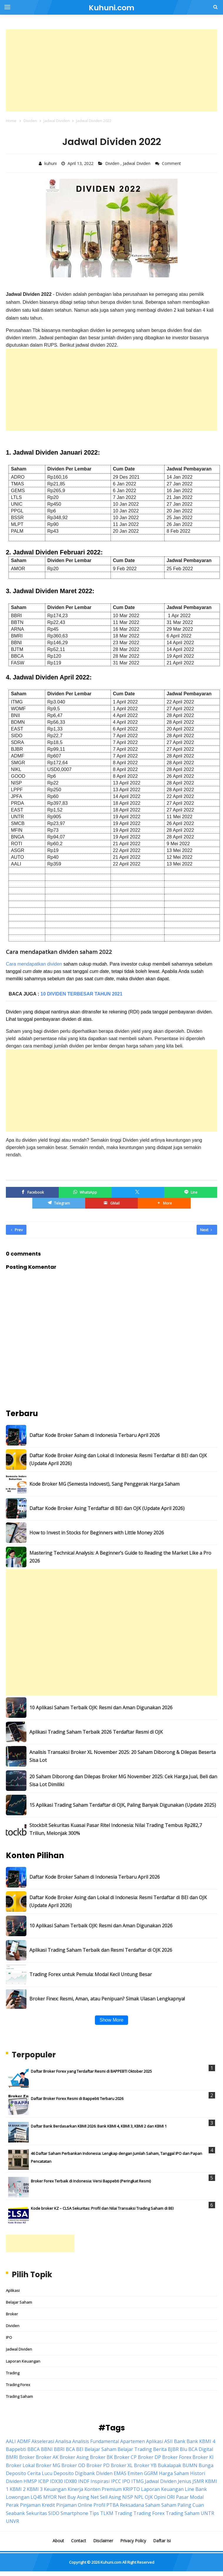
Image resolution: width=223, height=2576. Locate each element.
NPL (139, 2497)
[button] (164, 1203)
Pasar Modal (190, 2497)
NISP (127, 2497)
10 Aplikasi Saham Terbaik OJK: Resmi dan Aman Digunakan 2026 (100, 1707)
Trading (12, 2373)
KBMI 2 (18, 2489)
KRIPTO (131, 2489)
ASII (168, 2441)
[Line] (190, 1192)
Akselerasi (42, 2441)
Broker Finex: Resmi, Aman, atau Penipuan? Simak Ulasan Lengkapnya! (107, 1998)
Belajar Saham (19, 2302)
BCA (70, 2449)
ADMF (23, 2441)
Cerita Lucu (39, 2473)
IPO (9, 2337)
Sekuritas (36, 2513)
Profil (99, 2505)
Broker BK (101, 2457)
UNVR (12, 2521)
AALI (11, 2441)
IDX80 (70, 2481)
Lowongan (17, 2497)
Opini (160, 2497)
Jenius (184, 2481)
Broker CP (125, 2457)
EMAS (120, 2473)
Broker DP (149, 2457)
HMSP (30, 2481)
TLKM (106, 2513)
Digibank (85, 2473)
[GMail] (111, 1203)
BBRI (59, 2449)
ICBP (43, 2481)
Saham (152, 2505)
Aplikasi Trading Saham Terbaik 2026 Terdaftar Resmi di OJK (96, 1732)
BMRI (12, 2457)
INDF (83, 2481)
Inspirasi (100, 2481)
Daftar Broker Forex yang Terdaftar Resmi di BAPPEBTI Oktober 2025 (91, 2071)
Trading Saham (19, 2396)
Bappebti (16, 2449)
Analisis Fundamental (95, 2441)
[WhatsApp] (85, 1192)
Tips (94, 2513)
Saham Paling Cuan (182, 2505)
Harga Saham (174, 2473)
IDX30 (56, 2481)
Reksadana (132, 2505)
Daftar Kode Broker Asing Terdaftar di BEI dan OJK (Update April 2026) (107, 1508)
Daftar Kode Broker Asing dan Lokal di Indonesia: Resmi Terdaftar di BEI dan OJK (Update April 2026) (118, 1459)
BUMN (189, 2465)
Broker (12, 2314)
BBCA (33, 2449)
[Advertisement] (111, 70)
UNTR (207, 2513)
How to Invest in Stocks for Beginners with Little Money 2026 (96, 1532)
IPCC (116, 2481)
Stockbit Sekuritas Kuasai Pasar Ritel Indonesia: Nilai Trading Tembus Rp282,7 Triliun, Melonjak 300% (115, 1829)
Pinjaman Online (74, 2505)
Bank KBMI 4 (201, 2441)
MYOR (50, 2497)
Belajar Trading (135, 2449)
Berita (160, 2449)
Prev (17, 1229)
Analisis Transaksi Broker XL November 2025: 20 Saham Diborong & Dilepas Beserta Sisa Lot (122, 1756)
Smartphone (74, 2513)
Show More (111, 2019)
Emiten (135, 2473)
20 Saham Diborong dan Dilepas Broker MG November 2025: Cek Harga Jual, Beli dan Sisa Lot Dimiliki (123, 1780)
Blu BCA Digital (196, 2449)
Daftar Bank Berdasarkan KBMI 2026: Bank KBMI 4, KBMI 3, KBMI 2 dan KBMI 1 (99, 2126)
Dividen (112, 163)
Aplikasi (13, 2290)
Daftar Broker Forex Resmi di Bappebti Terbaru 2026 (77, 2098)
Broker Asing (74, 2457)
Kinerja (75, 2489)
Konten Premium (103, 2489)
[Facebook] (32, 1192)
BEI (79, 2449)
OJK (149, 2497)
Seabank (15, 2513)
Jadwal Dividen (137, 163)
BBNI (47, 2449)
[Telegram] (58, 1203)
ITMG (137, 2481)
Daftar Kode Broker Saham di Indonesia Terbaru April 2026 (94, 1435)
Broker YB (145, 2465)
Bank (179, 2441)
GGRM (151, 2473)
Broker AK (47, 2457)
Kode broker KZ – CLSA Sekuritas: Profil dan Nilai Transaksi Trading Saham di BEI (102, 2208)
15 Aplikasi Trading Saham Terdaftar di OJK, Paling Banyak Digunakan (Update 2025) (122, 1805)
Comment (172, 163)
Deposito (63, 2473)
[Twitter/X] (138, 1192)
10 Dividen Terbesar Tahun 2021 (82, 993)
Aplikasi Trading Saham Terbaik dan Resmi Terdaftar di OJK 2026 (100, 1950)
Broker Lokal (20, 2465)
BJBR (173, 2449)
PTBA (112, 2505)
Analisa (63, 2441)
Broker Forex (176, 2457)
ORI (171, 2497)
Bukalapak (169, 2465)
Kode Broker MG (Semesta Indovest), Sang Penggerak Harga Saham (104, 1484)
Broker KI (203, 2457)
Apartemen (132, 2441)
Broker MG (48, 2465)
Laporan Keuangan (23, 2361)
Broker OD (73, 2465)
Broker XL (122, 2465)
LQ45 (36, 2497)
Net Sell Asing (105, 2497)
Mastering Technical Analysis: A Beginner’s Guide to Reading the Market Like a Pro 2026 (120, 1557)
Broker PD (98, 2465)
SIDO (53, 2513)
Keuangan (55, 2489)
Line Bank (196, 2489)
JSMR (198, 2481)
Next (206, 1229)
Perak (12, 2505)
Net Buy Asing (73, 2497)
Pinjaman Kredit (37, 2505)
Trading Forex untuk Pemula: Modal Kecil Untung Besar (90, 1974)
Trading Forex (18, 2384)
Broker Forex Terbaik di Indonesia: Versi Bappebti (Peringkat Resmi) (91, 2181)
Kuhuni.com (110, 2562)
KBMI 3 (35, 2489)
